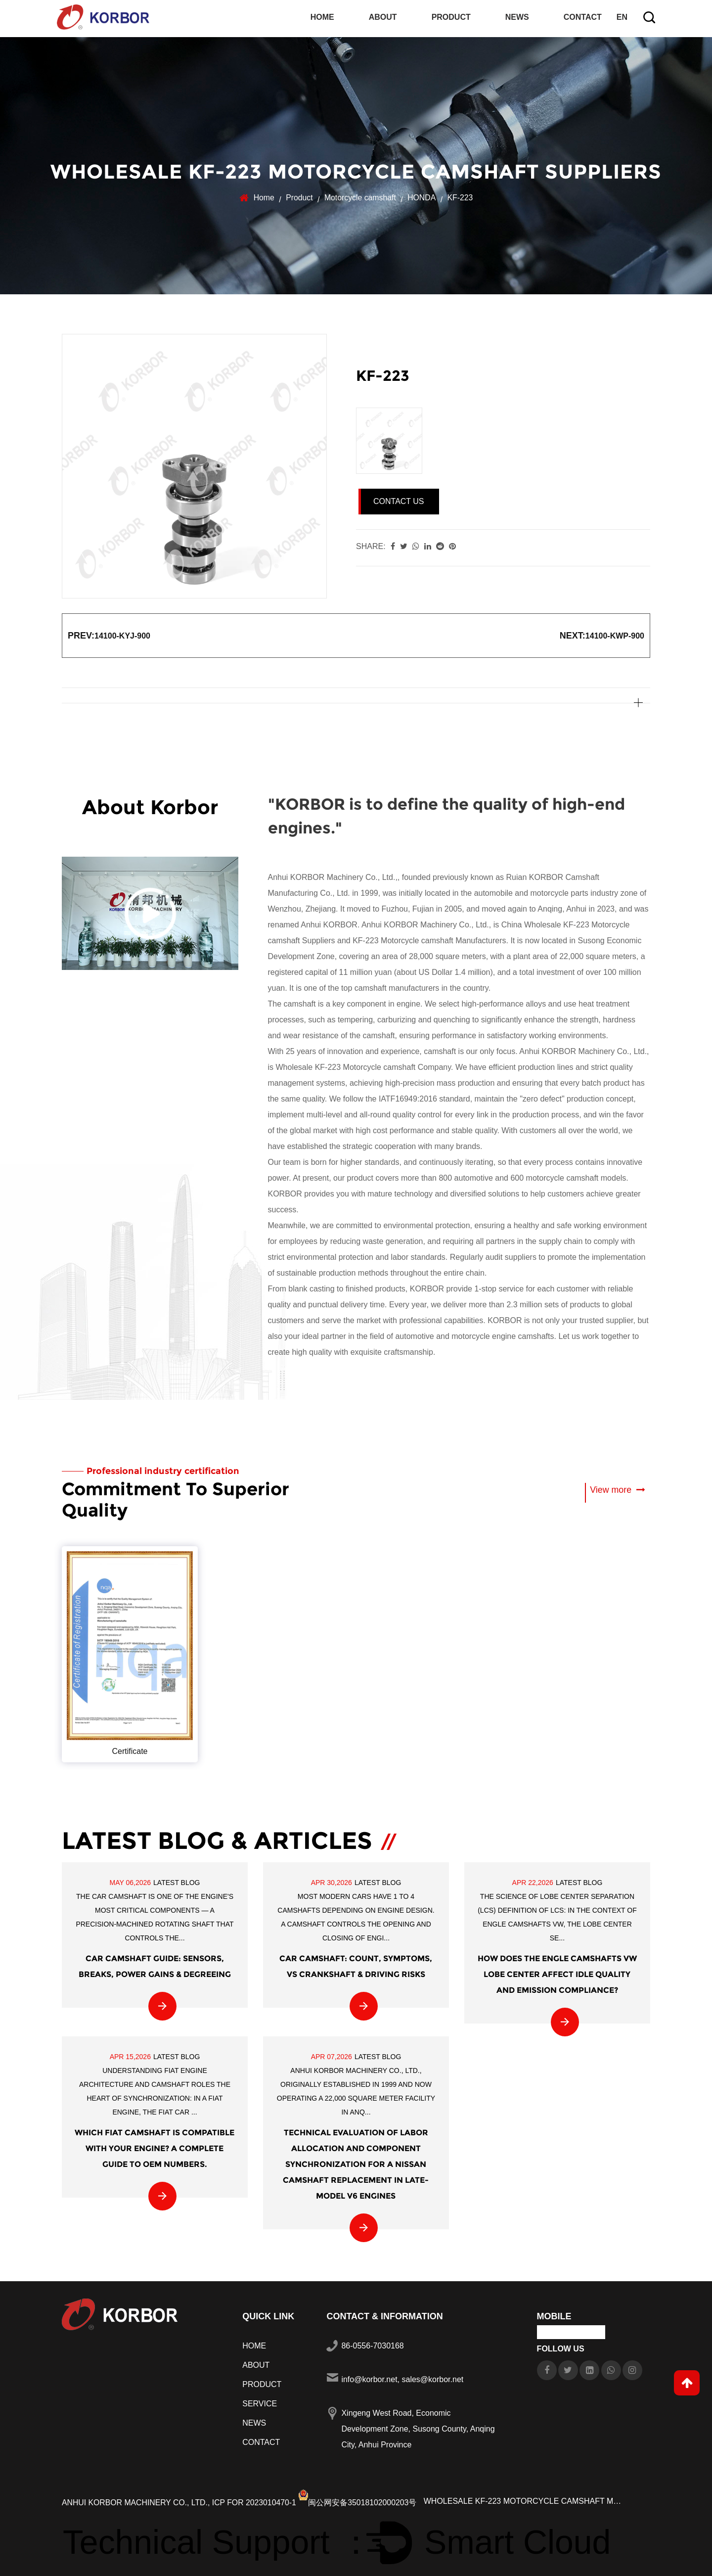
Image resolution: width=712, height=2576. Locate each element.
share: (371, 544)
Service (259, 2401)
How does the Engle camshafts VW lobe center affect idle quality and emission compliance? (557, 1971)
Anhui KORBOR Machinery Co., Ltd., (137, 2500)
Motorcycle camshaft (360, 195)
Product (451, 17)
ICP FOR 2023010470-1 (256, 2500)
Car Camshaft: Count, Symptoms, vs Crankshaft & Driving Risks (355, 1964)
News (517, 17)
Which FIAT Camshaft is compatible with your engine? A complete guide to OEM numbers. (154, 2145)
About (383, 17)
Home (322, 17)
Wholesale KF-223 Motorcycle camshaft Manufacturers (526, 2498)
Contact (583, 17)
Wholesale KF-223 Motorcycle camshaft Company (363, 1065)
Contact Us (398, 499)
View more (617, 1488)
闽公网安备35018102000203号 (360, 2500)
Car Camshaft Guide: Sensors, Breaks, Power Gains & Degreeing (155, 1964)
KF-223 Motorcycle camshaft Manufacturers (429, 939)
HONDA (422, 195)
